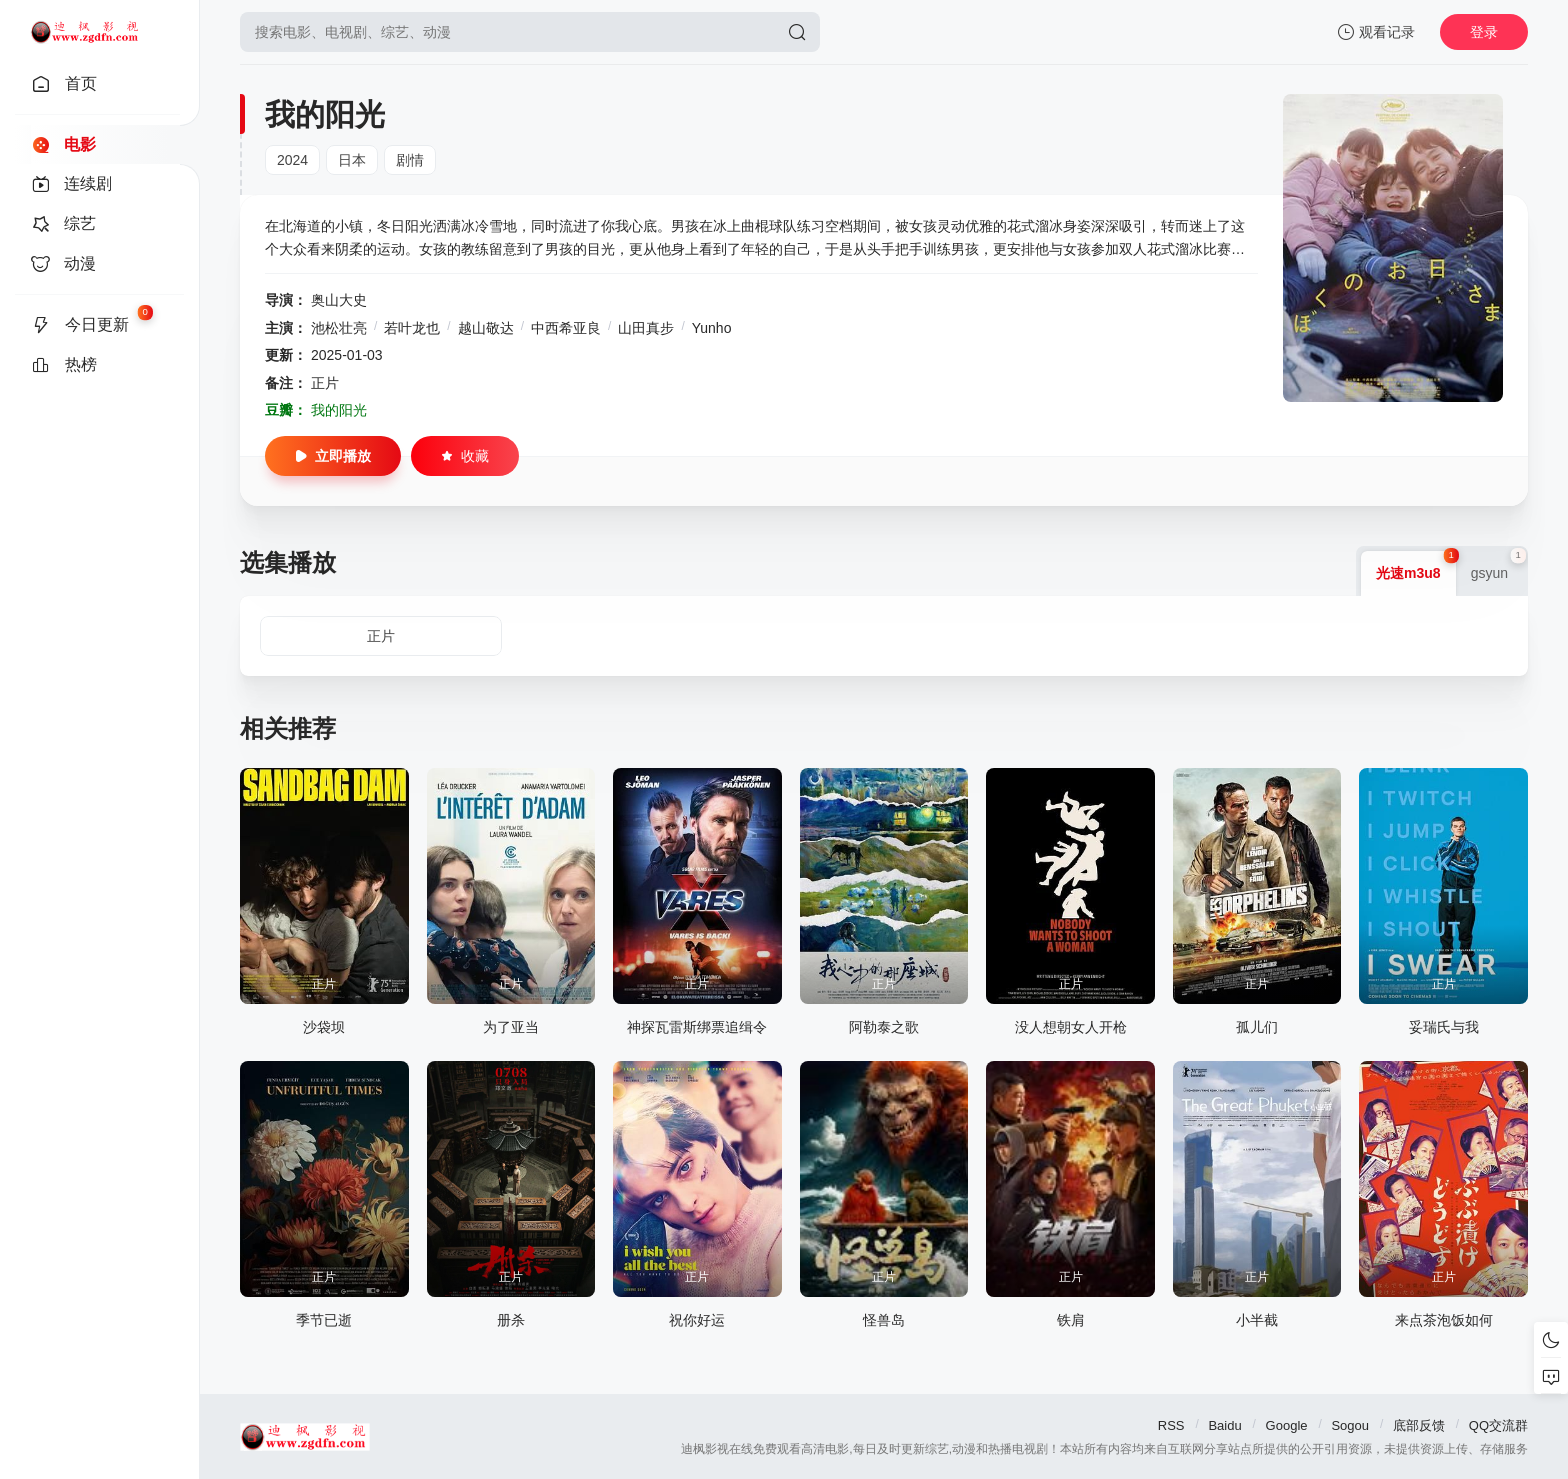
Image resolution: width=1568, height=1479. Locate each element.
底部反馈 (1419, 1425)
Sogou (1350, 1425)
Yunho (712, 328)
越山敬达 (486, 328)
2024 (292, 160)
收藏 (465, 456)
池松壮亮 (339, 328)
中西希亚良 (566, 328)
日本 (352, 160)
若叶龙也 (412, 328)
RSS (1171, 1425)
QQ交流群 (1498, 1425)
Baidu (1224, 1425)
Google (1287, 1425)
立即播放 (333, 456)
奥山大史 (339, 300)
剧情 (410, 160)
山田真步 (646, 328)
